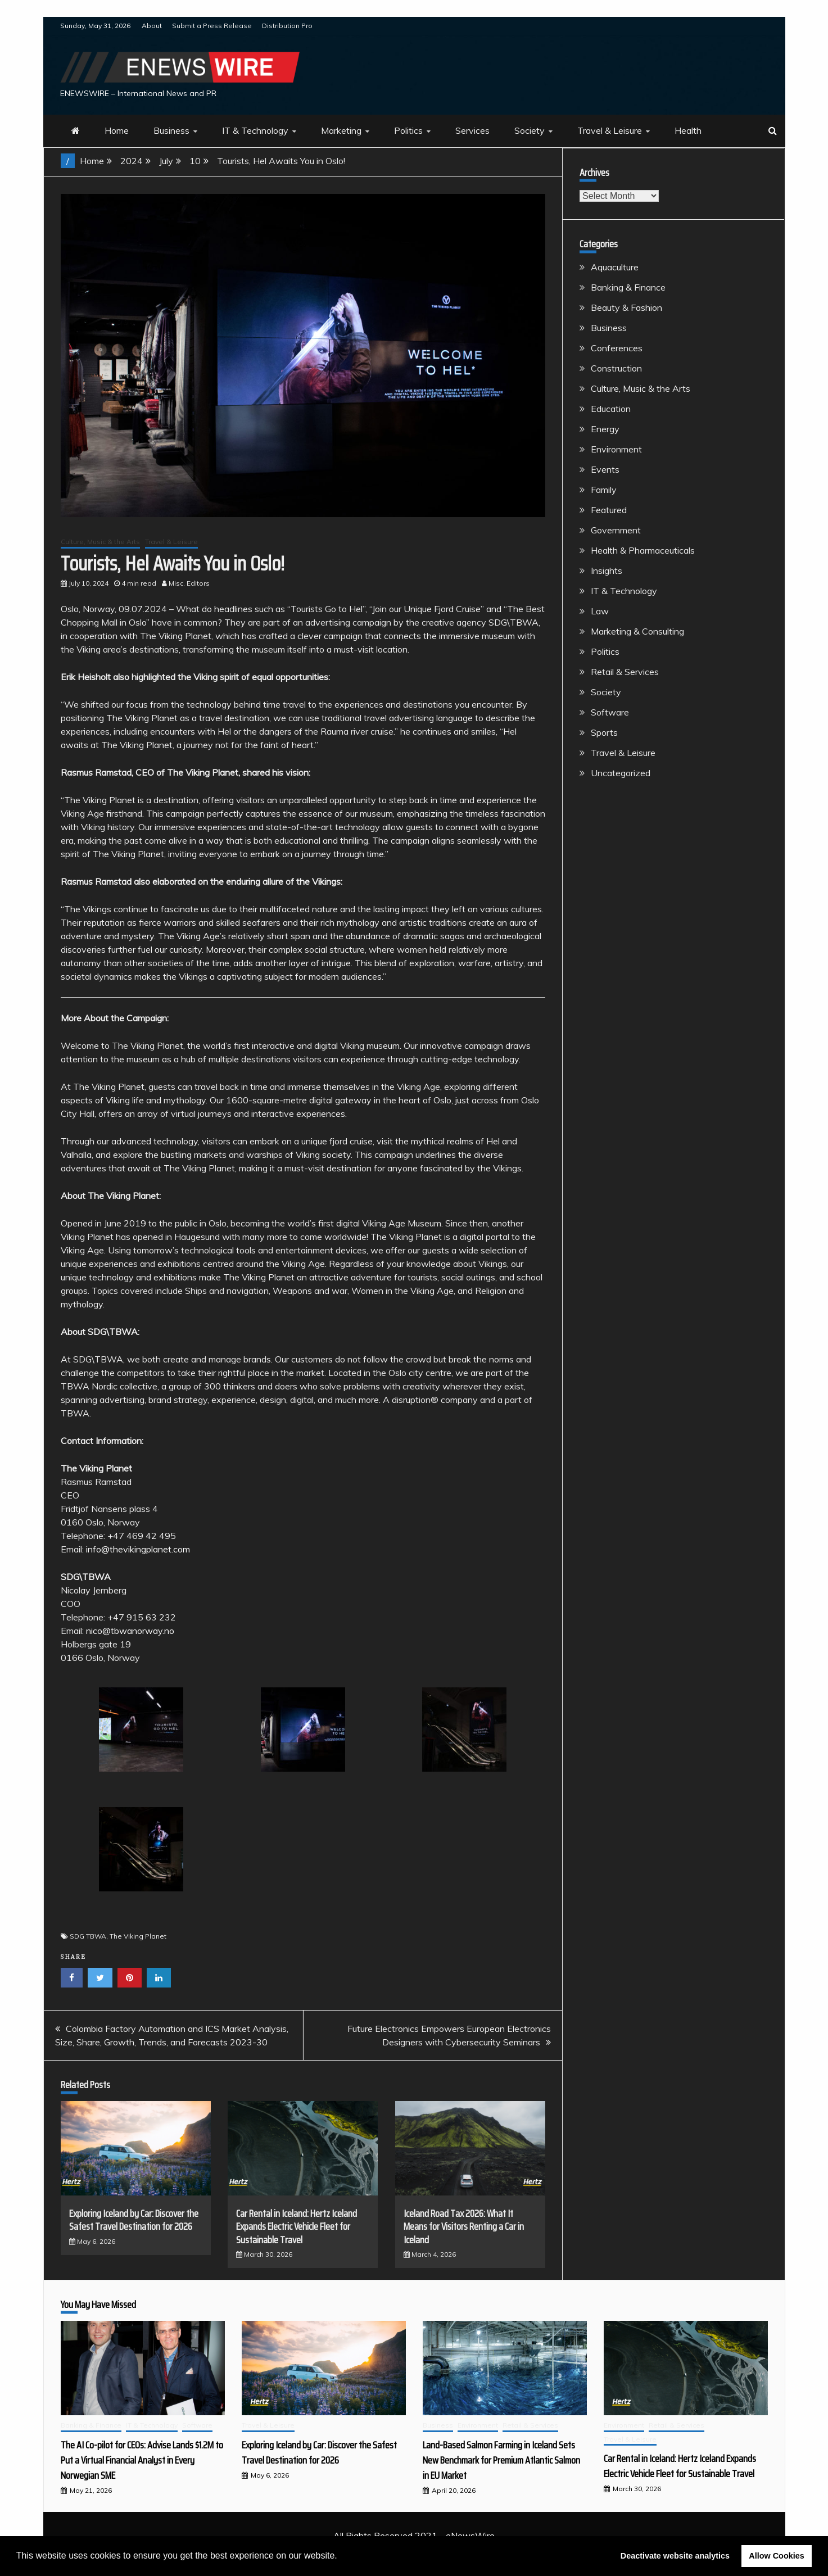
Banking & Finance (628, 287)
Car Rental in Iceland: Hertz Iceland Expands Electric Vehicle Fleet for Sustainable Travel (296, 2227)
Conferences (617, 348)
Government (616, 530)
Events (605, 469)
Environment (616, 449)
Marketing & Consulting (637, 631)
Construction (616, 368)
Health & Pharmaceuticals (643, 550)
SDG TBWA (88, 1936)
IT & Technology (255, 130)
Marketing (341, 130)
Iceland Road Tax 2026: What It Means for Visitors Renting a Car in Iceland (464, 2227)
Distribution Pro (287, 25)
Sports (604, 732)
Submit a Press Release (212, 25)
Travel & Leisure (609, 130)
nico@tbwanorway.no (130, 1630)
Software (610, 712)
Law (600, 611)
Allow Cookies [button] (776, 2555)
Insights (606, 570)
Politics (408, 130)
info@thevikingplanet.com (138, 1549)
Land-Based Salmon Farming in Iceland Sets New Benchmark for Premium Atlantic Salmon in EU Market (501, 2460)
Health (688, 130)
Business (171, 130)
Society (529, 130)
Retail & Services (625, 671)
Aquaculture (615, 267)
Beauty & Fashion (626, 307)
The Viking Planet (138, 1936)
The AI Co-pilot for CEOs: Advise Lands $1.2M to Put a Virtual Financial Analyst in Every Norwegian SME (142, 2460)
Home (117, 130)
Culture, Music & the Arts (100, 541)
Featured (609, 509)
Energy (605, 428)
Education (611, 408)
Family (604, 489)
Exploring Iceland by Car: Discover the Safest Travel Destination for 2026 (133, 2220)
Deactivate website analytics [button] (675, 2555)
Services (472, 130)
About (152, 25)
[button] (341, 2557)
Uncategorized (620, 772)
